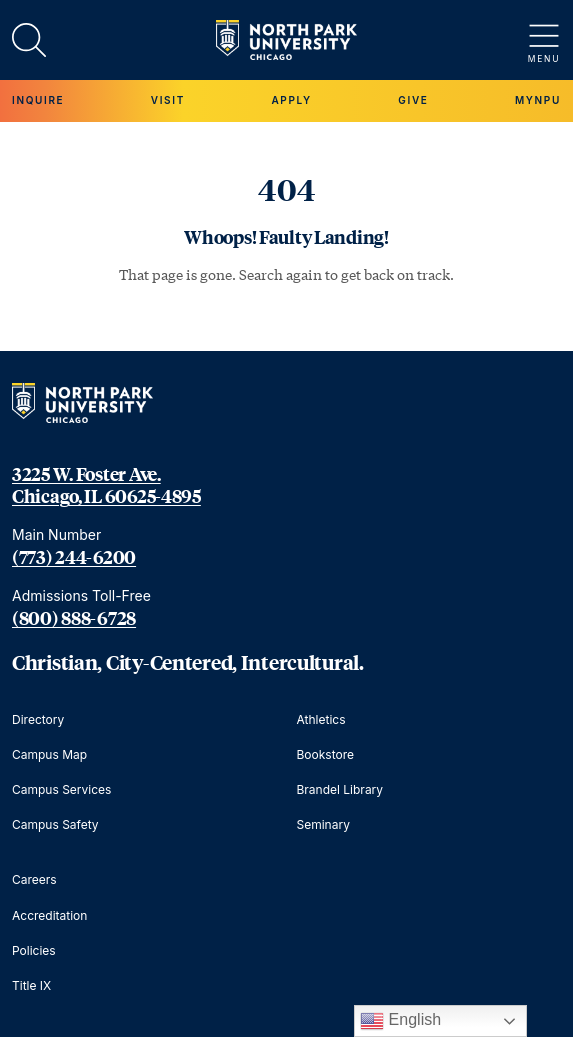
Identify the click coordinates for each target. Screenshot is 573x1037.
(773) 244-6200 (74, 557)
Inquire (38, 100)
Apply (291, 100)
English (400, 1021)
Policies (34, 950)
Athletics (321, 719)
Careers (34, 879)
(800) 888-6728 (74, 618)
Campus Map (49, 754)
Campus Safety (55, 824)
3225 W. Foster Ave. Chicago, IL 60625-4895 (106, 485)
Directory (38, 719)
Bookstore (325, 754)
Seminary (323, 824)
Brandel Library (340, 789)
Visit (168, 100)
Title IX (31, 985)
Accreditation (49, 915)
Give (413, 100)
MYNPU (538, 100)
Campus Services (61, 789)
